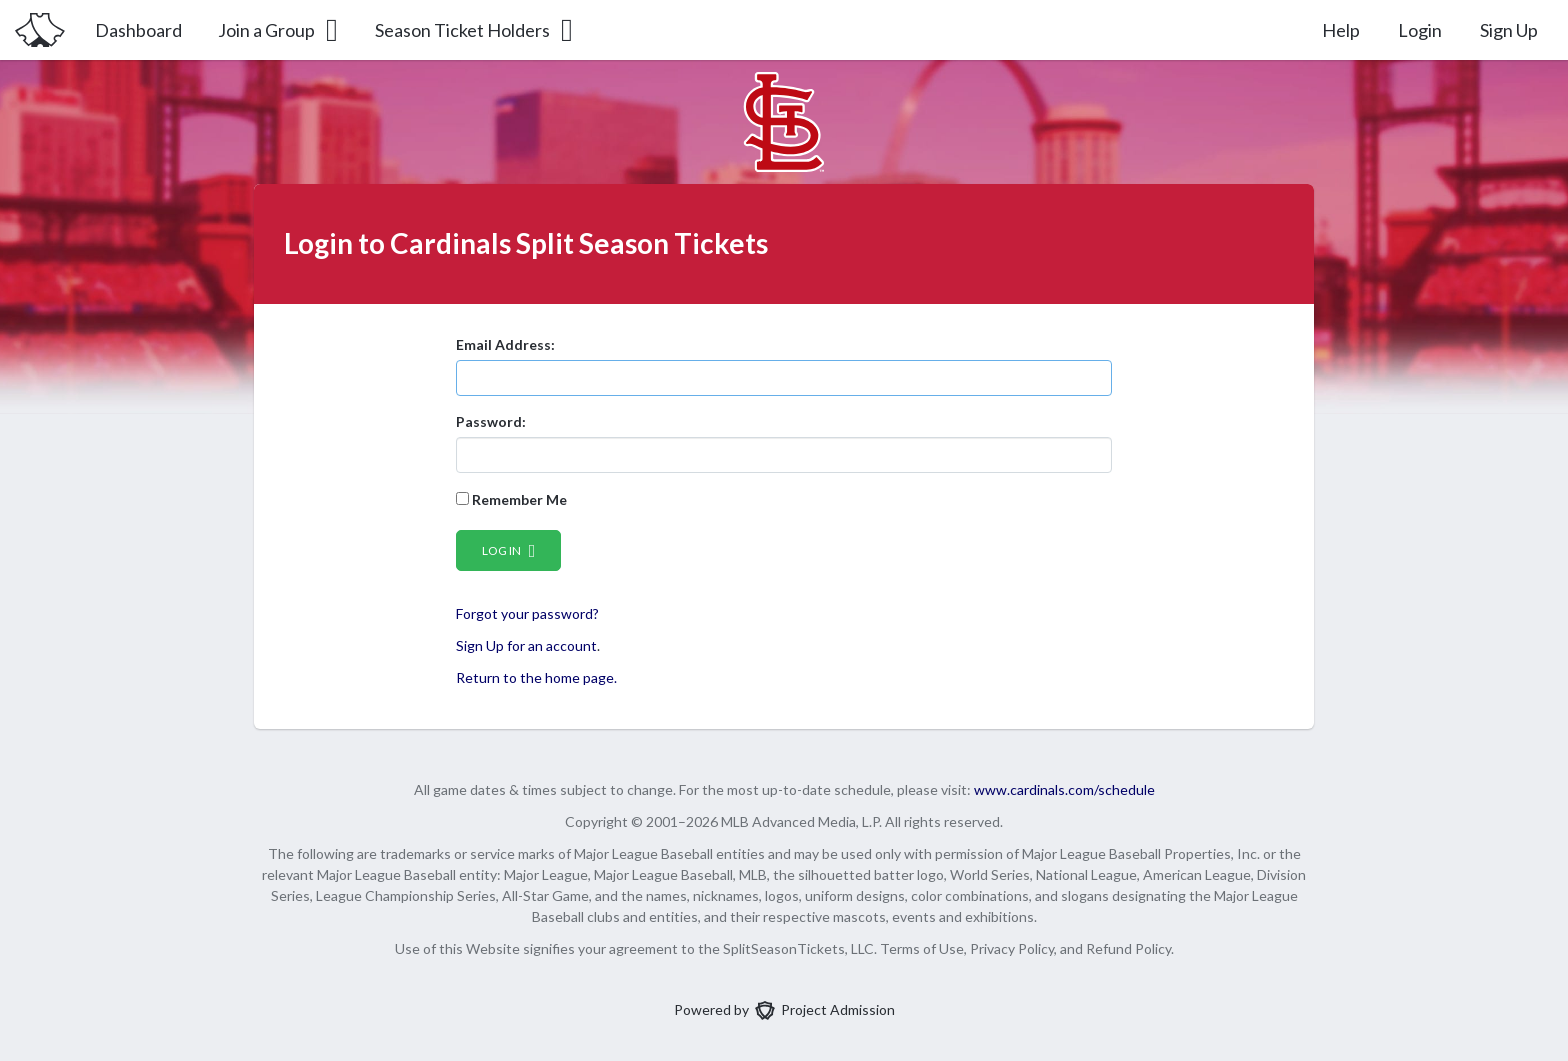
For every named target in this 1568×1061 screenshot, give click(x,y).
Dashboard (138, 30)
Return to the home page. (536, 677)
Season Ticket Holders (475, 30)
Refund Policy (1128, 948)
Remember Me (511, 499)
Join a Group (279, 30)
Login (1420, 30)
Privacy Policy (1012, 948)
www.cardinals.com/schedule (1064, 789)
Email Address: (505, 344)
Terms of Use (922, 948)
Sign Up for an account (526, 645)
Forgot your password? (527, 613)
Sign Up (1509, 30)
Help (1341, 30)
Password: (491, 421)
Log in (509, 550)
